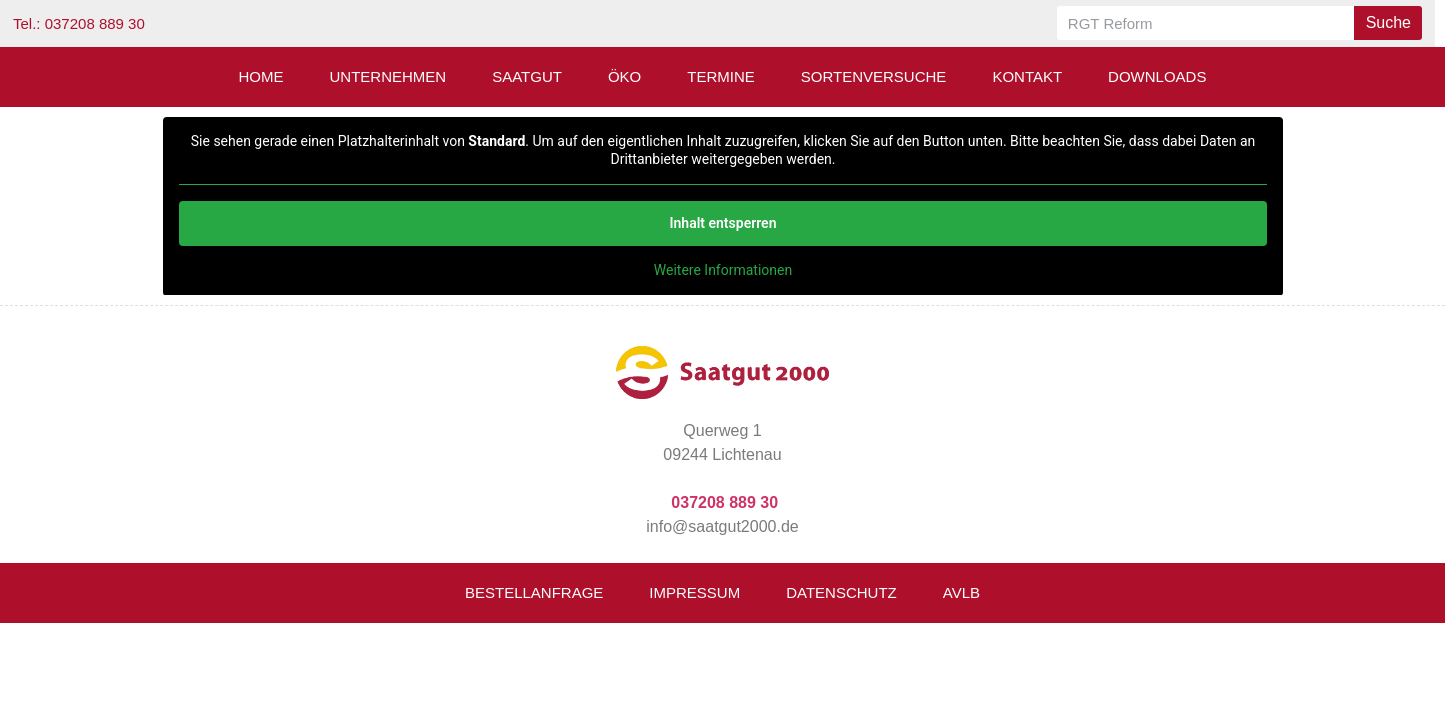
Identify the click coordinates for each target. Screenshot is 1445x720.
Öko (624, 76)
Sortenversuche (874, 76)
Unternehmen (388, 76)
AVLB (961, 592)
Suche (1388, 22)
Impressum (694, 592)
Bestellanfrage (534, 592)
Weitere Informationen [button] (722, 270)
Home (261, 76)
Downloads (1157, 76)
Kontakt (1027, 76)
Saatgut (527, 76)
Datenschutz (841, 592)
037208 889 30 (724, 502)
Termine (721, 76)
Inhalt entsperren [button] (722, 223)
